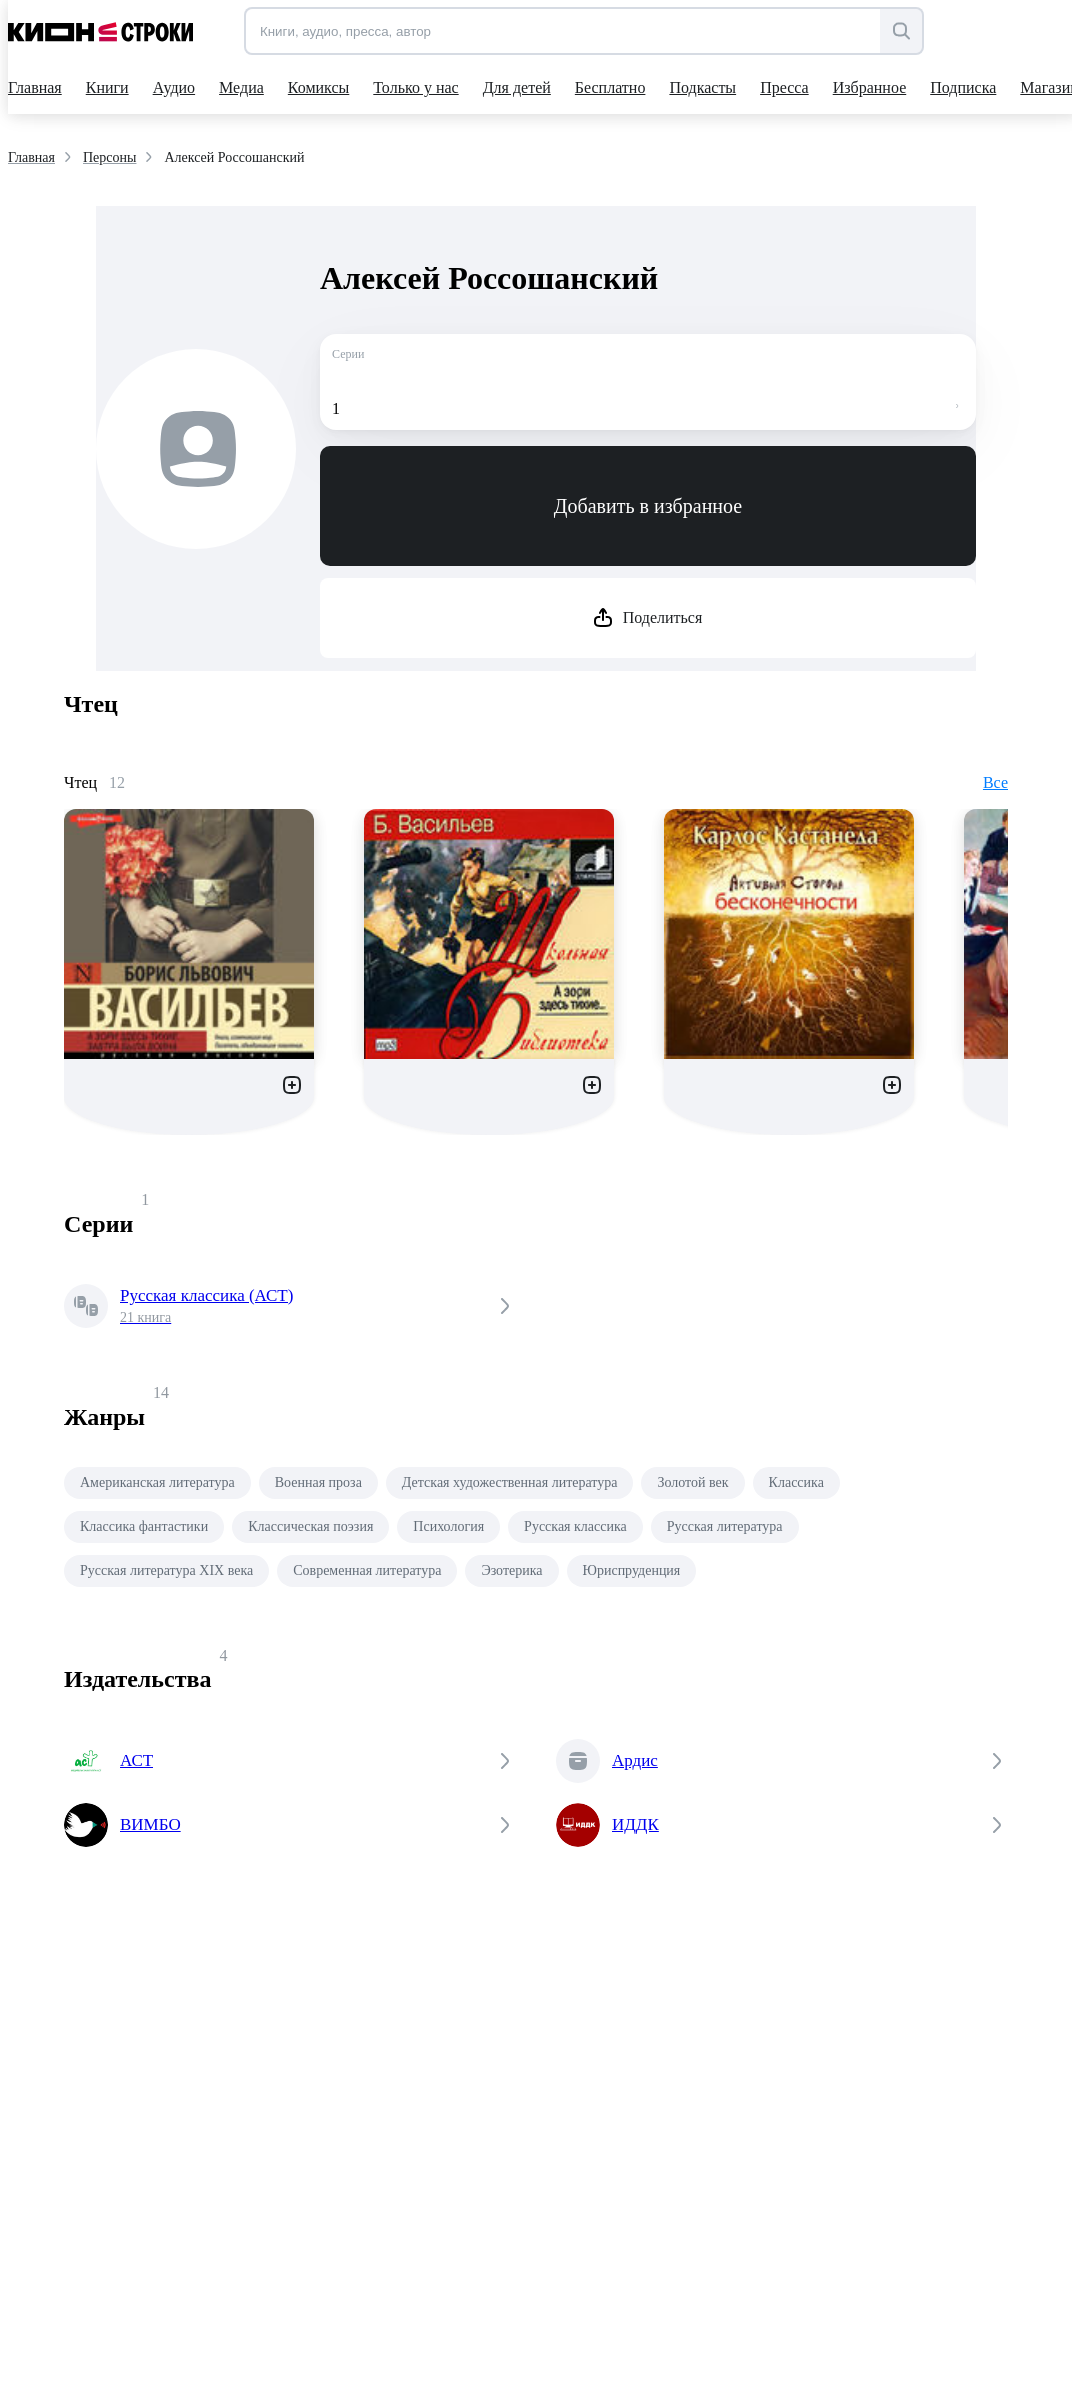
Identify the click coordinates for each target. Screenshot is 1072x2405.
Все (995, 782)
